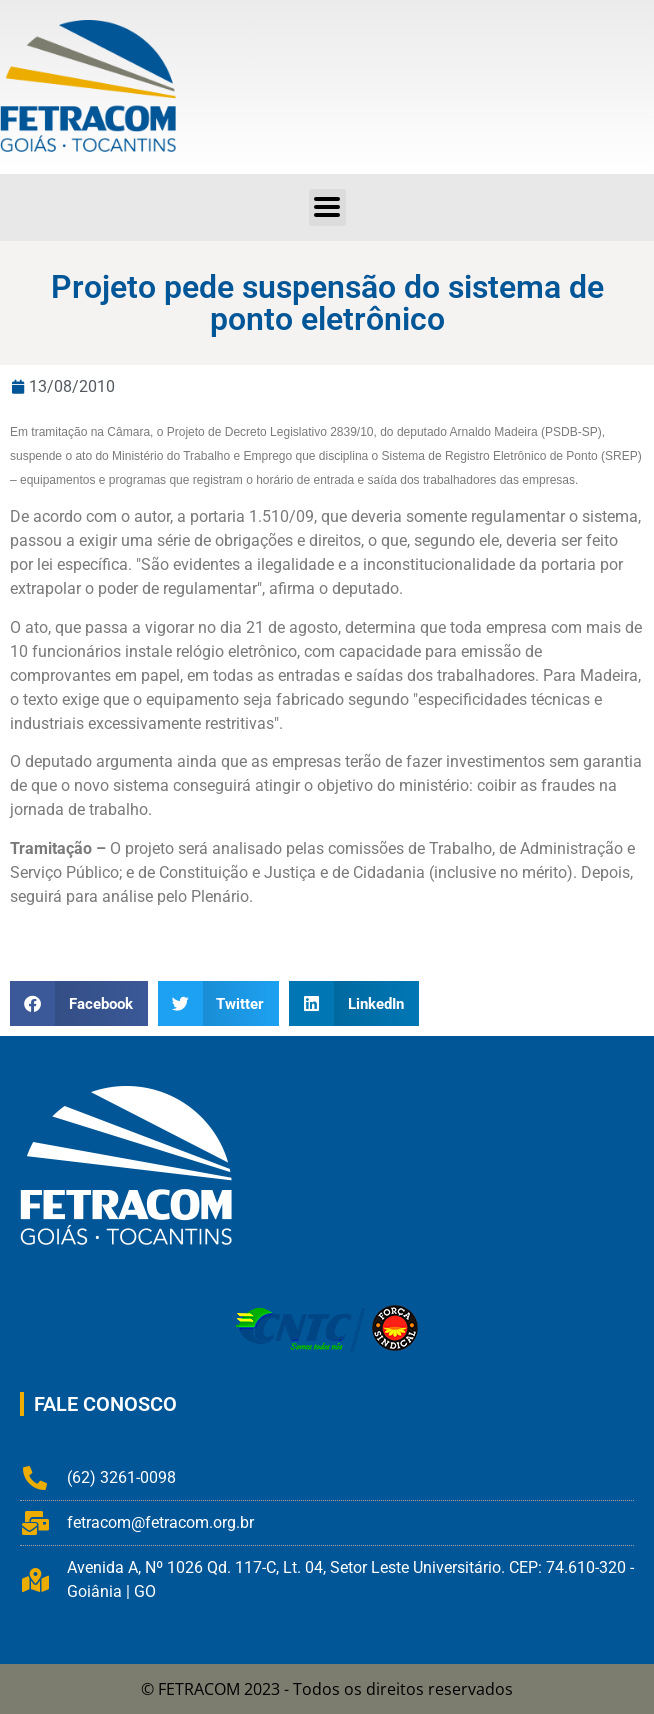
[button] (327, 207)
